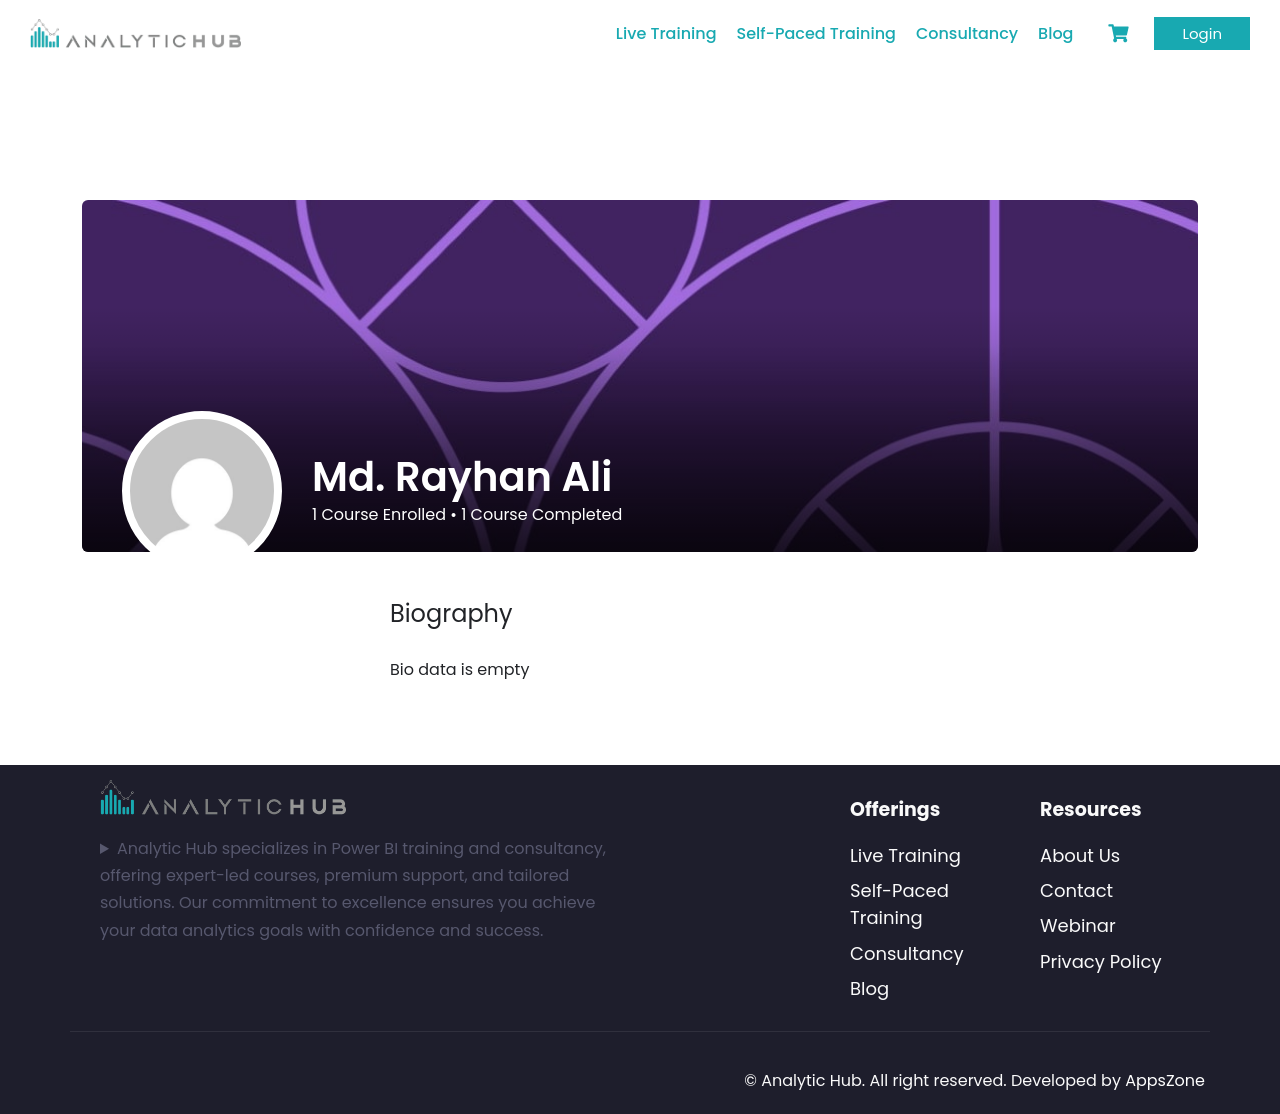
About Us (1080, 855)
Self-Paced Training (816, 33)
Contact (1076, 890)
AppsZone (1165, 1080)
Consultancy (967, 33)
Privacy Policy (1101, 961)
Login (1202, 33)
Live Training (666, 33)
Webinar (1078, 925)
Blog (1055, 33)
